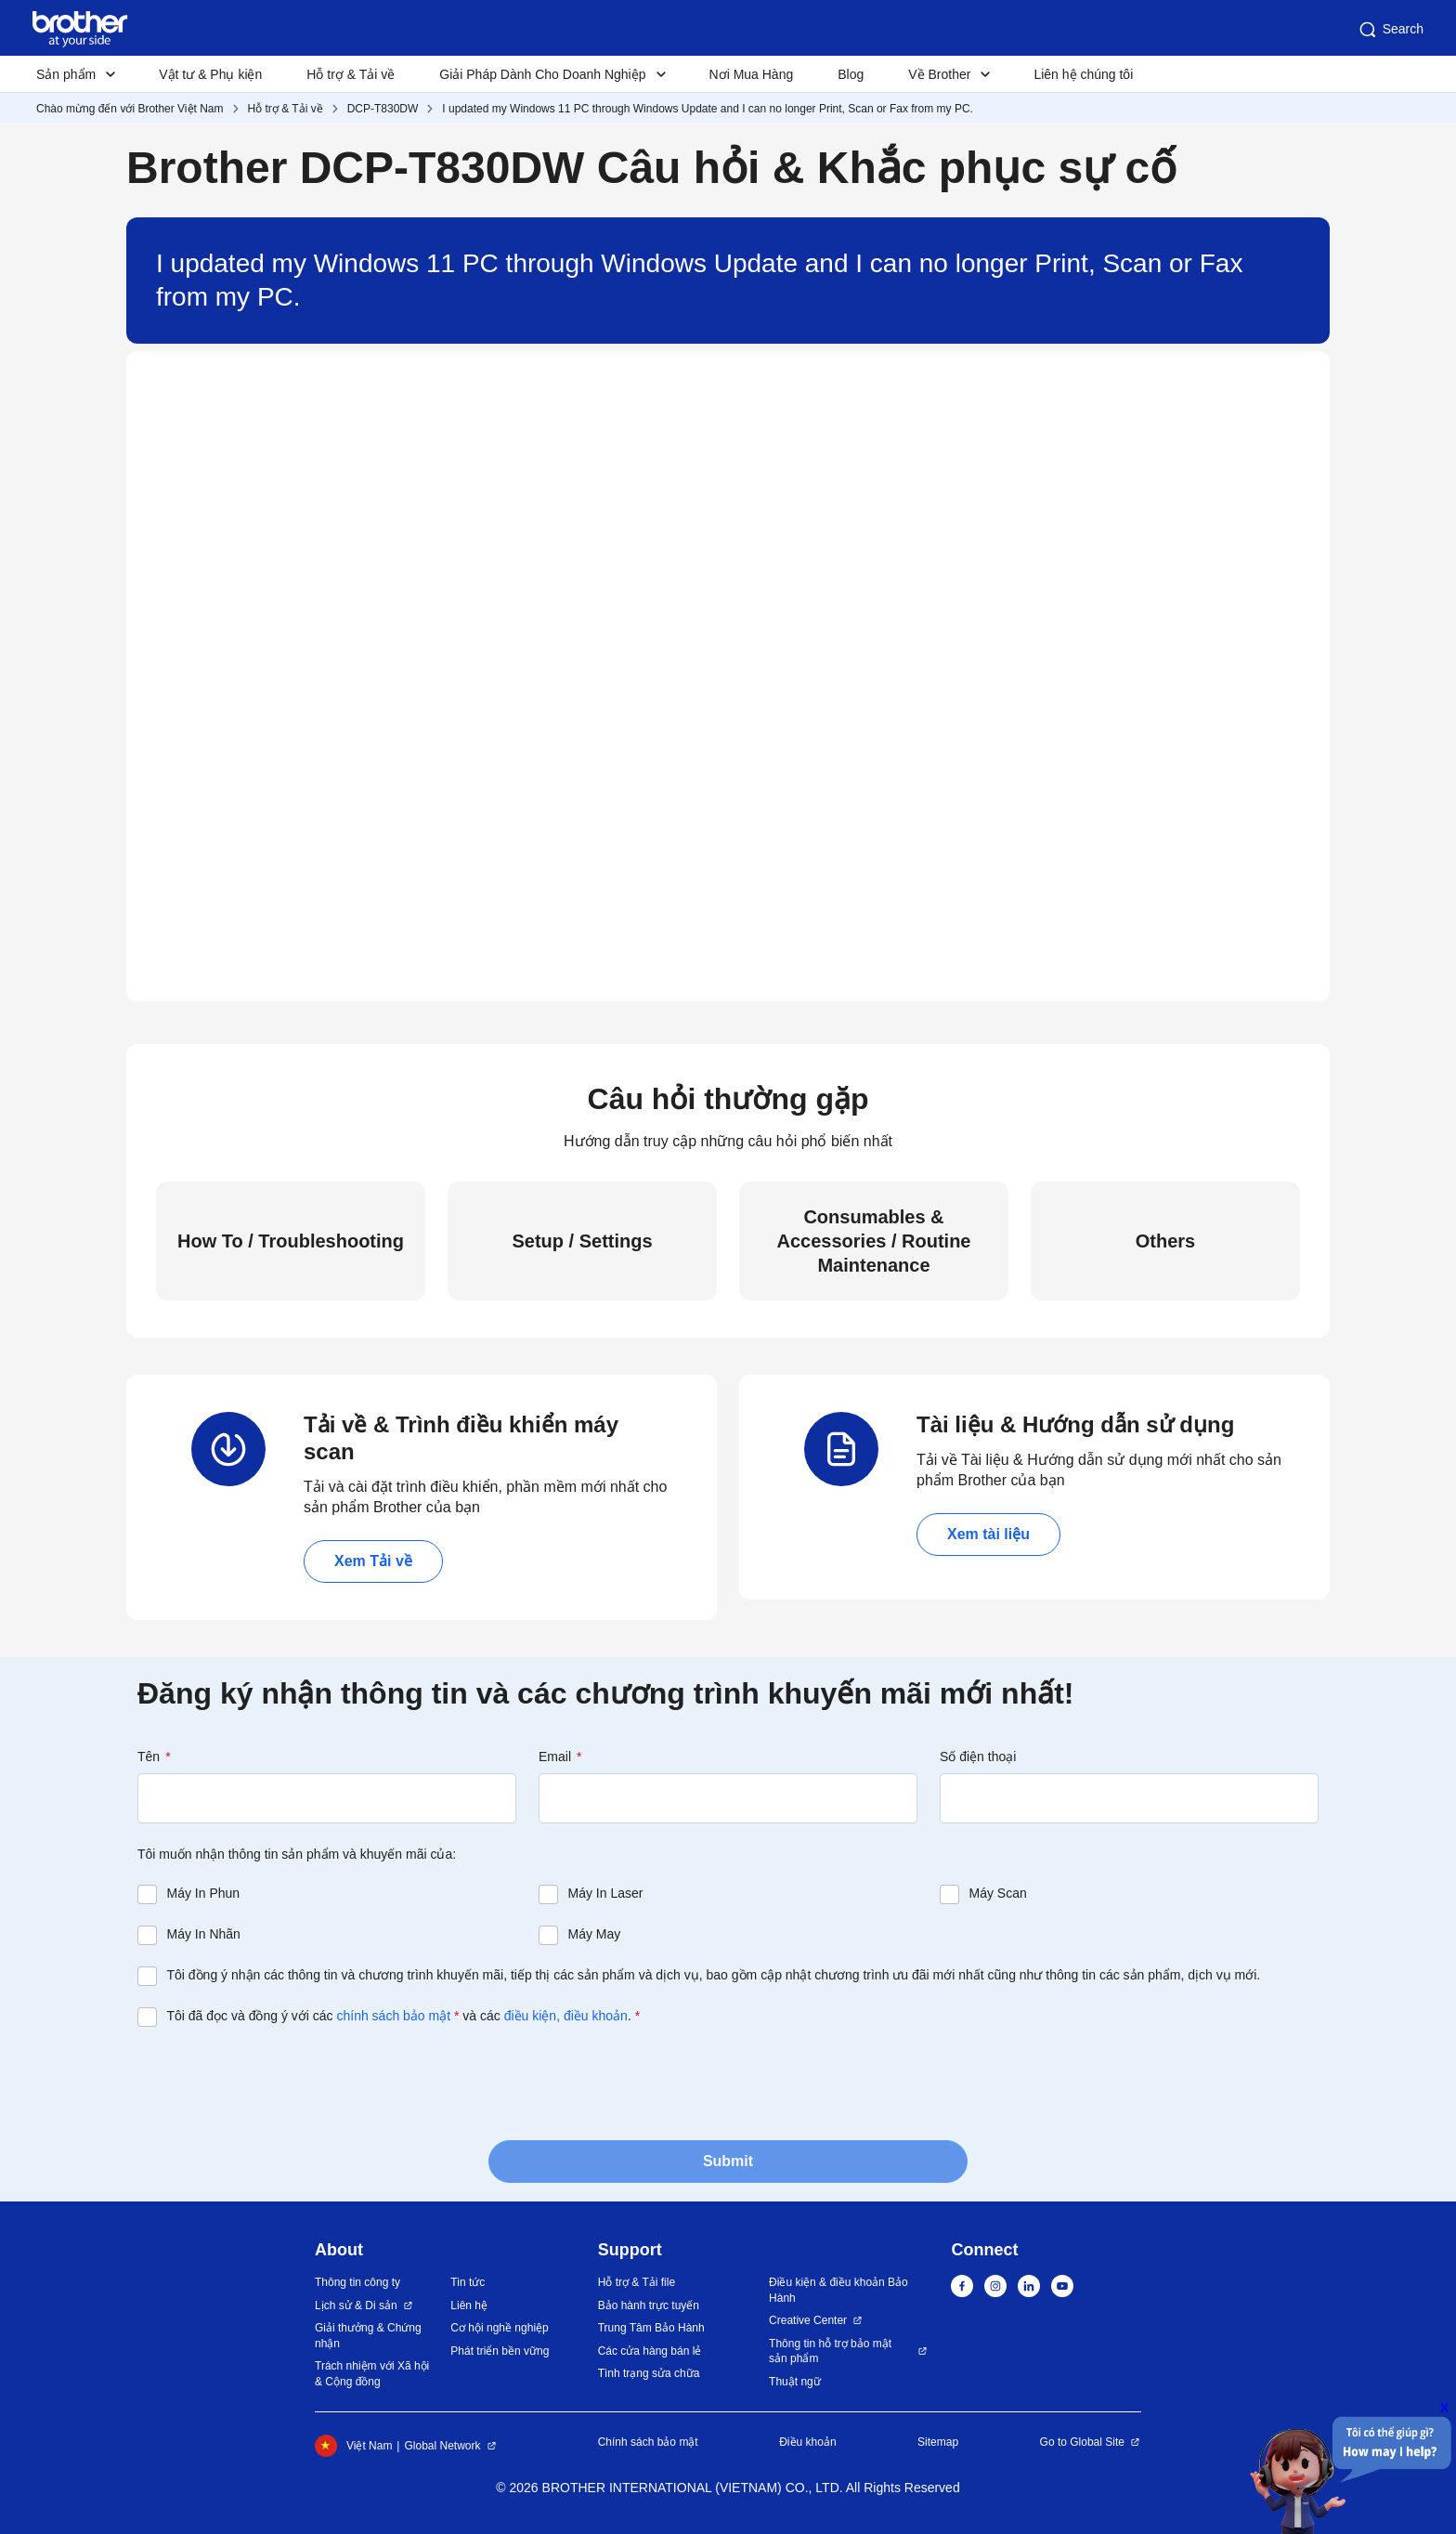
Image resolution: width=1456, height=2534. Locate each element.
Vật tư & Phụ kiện (210, 74)
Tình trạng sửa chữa (649, 2373)
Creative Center (808, 2320)
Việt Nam (353, 2446)
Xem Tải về (373, 1561)
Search (1390, 30)
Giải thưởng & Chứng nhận (368, 2335)
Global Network (442, 2445)
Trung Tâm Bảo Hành (651, 2327)
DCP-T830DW (383, 108)
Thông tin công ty (357, 2282)
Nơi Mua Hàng (751, 74)
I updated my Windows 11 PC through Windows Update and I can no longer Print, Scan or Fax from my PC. (707, 108)
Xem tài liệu (988, 1534)
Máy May (594, 1934)
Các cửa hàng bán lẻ (650, 2351)
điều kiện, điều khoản (566, 2015)
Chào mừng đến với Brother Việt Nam (130, 108)
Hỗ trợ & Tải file (636, 2282)
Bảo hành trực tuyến (648, 2305)
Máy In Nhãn (203, 1934)
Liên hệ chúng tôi (1083, 74)
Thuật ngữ (795, 2381)
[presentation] (278, 2081)
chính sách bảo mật (393, 2015)
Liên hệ (469, 2305)
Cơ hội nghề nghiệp (499, 2327)
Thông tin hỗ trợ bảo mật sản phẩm (830, 2351)
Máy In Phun (203, 1893)
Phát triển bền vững (499, 2351)
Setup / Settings (582, 1241)
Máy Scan (998, 1893)
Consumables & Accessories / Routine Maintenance (874, 1241)
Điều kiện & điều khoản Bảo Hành (838, 2290)
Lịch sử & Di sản (356, 2305)
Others (1165, 1241)
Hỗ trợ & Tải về (350, 74)
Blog (851, 74)
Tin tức (467, 2282)
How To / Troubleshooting (290, 1241)
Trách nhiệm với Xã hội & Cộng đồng (372, 2373)
